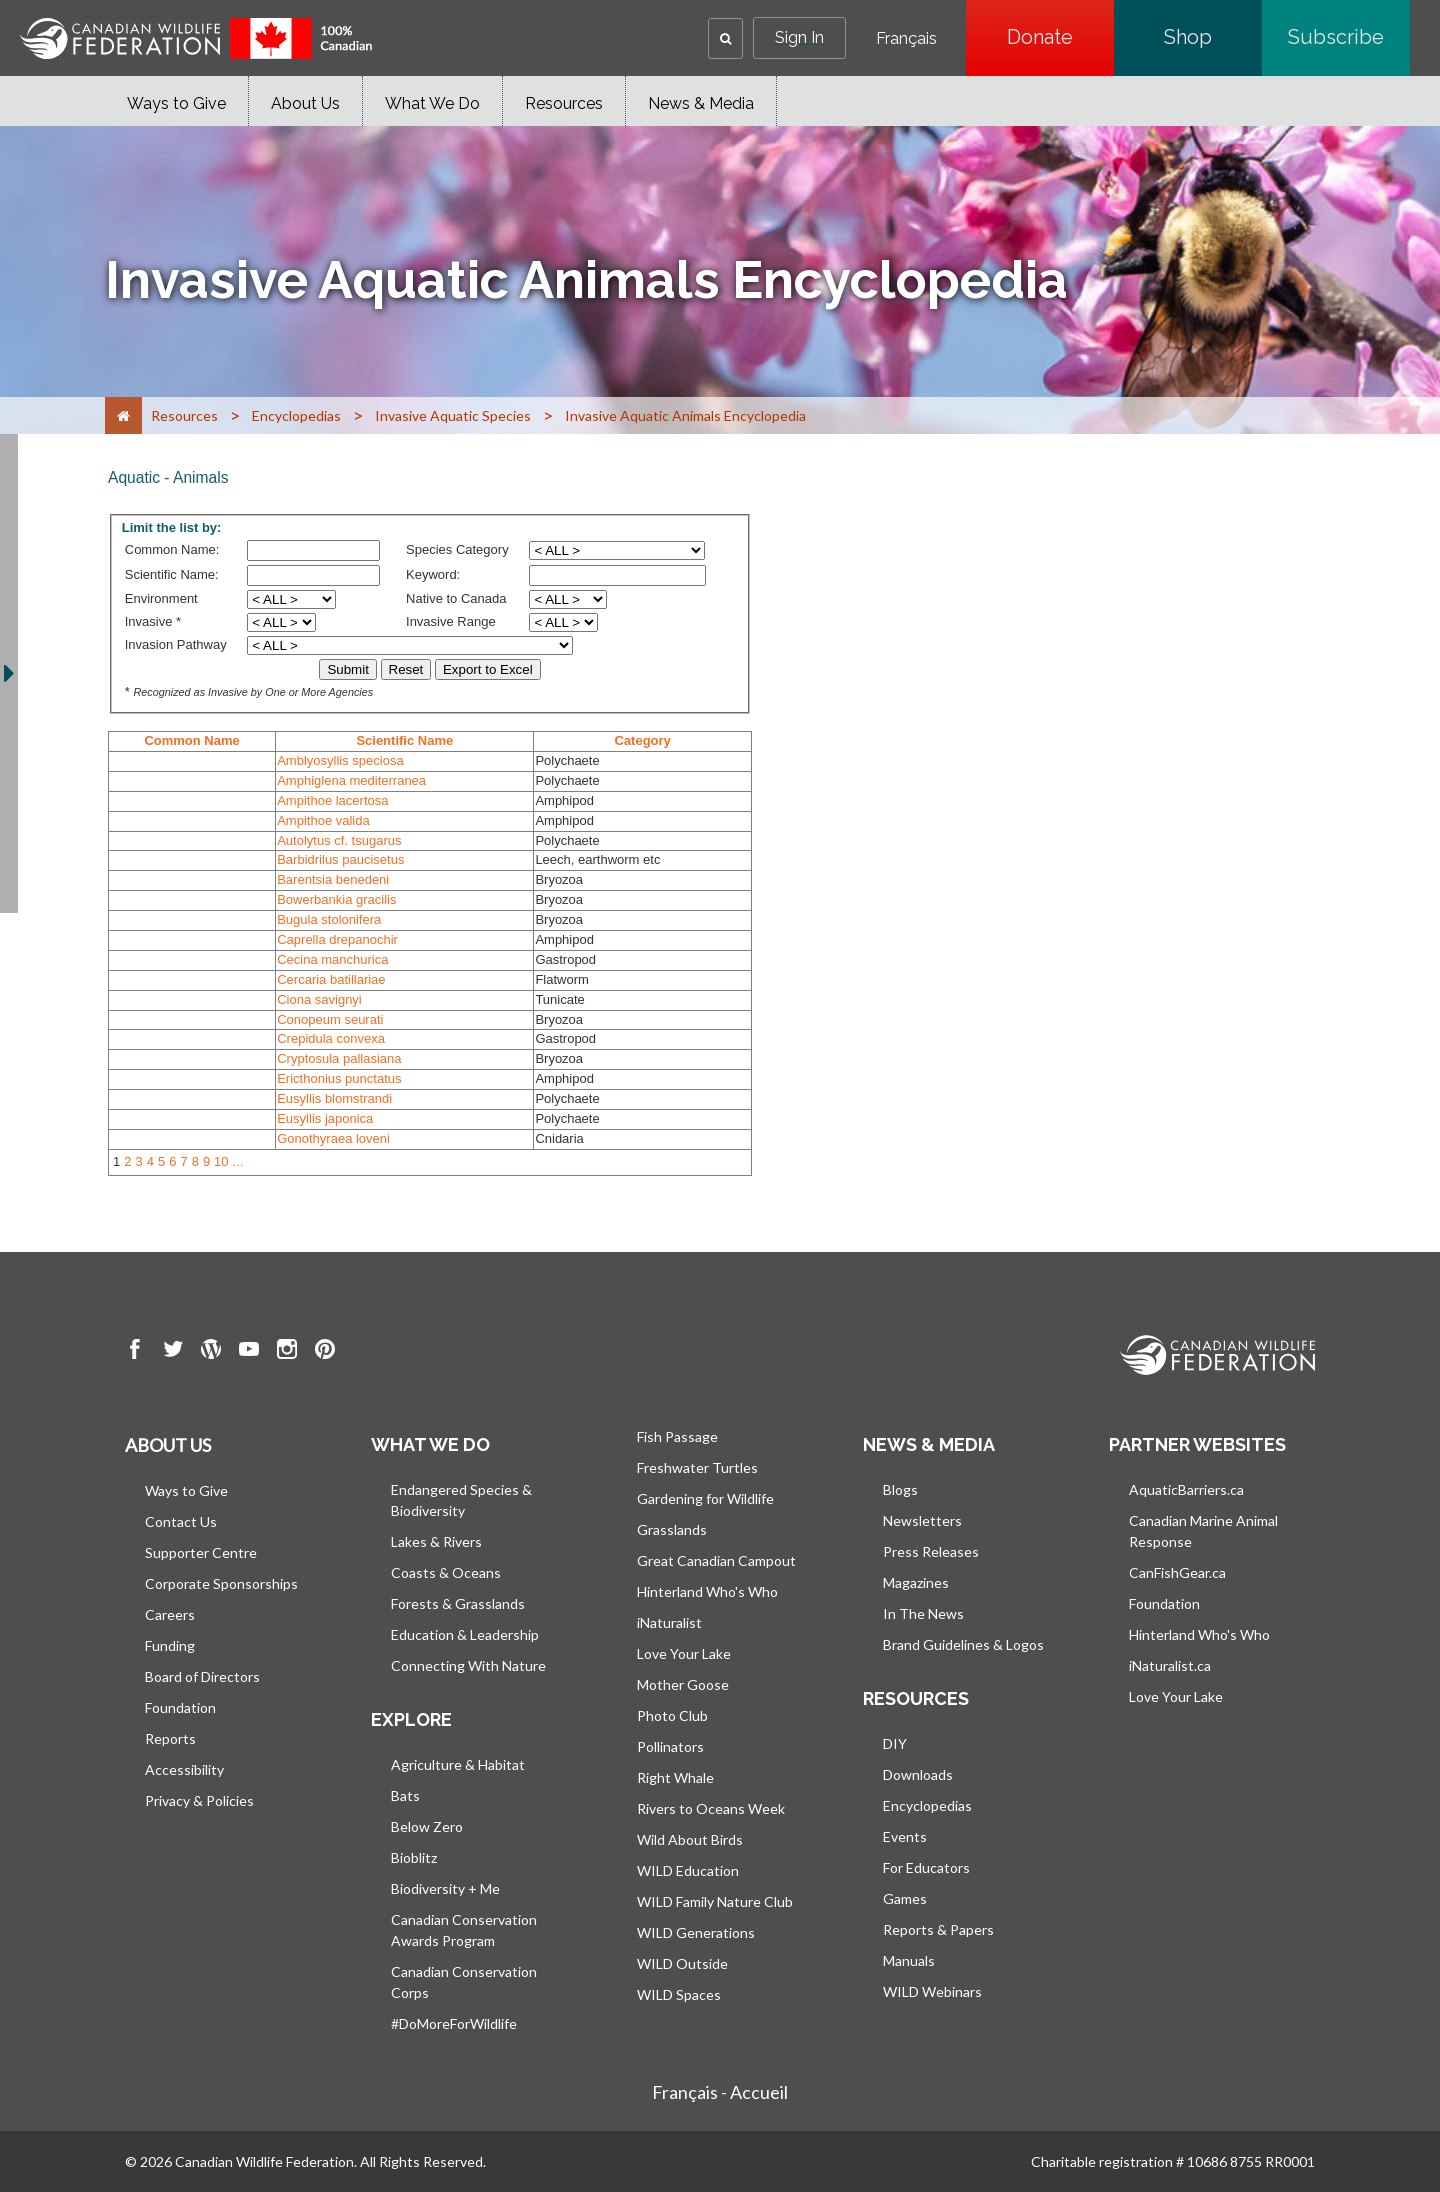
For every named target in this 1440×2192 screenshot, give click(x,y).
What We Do (432, 103)
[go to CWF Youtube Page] (249, 1352)
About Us (305, 103)
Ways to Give (176, 103)
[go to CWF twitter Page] (173, 1352)
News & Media (701, 103)
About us (168, 1445)
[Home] (123, 415)
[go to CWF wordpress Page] (211, 1352)
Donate (1060, 37)
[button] (725, 38)
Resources (564, 103)
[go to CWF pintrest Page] (325, 1352)
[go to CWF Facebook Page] (135, 1352)
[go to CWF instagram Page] (287, 1352)
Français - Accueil (720, 2092)
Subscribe (1349, 37)
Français (906, 39)
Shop (1213, 37)
